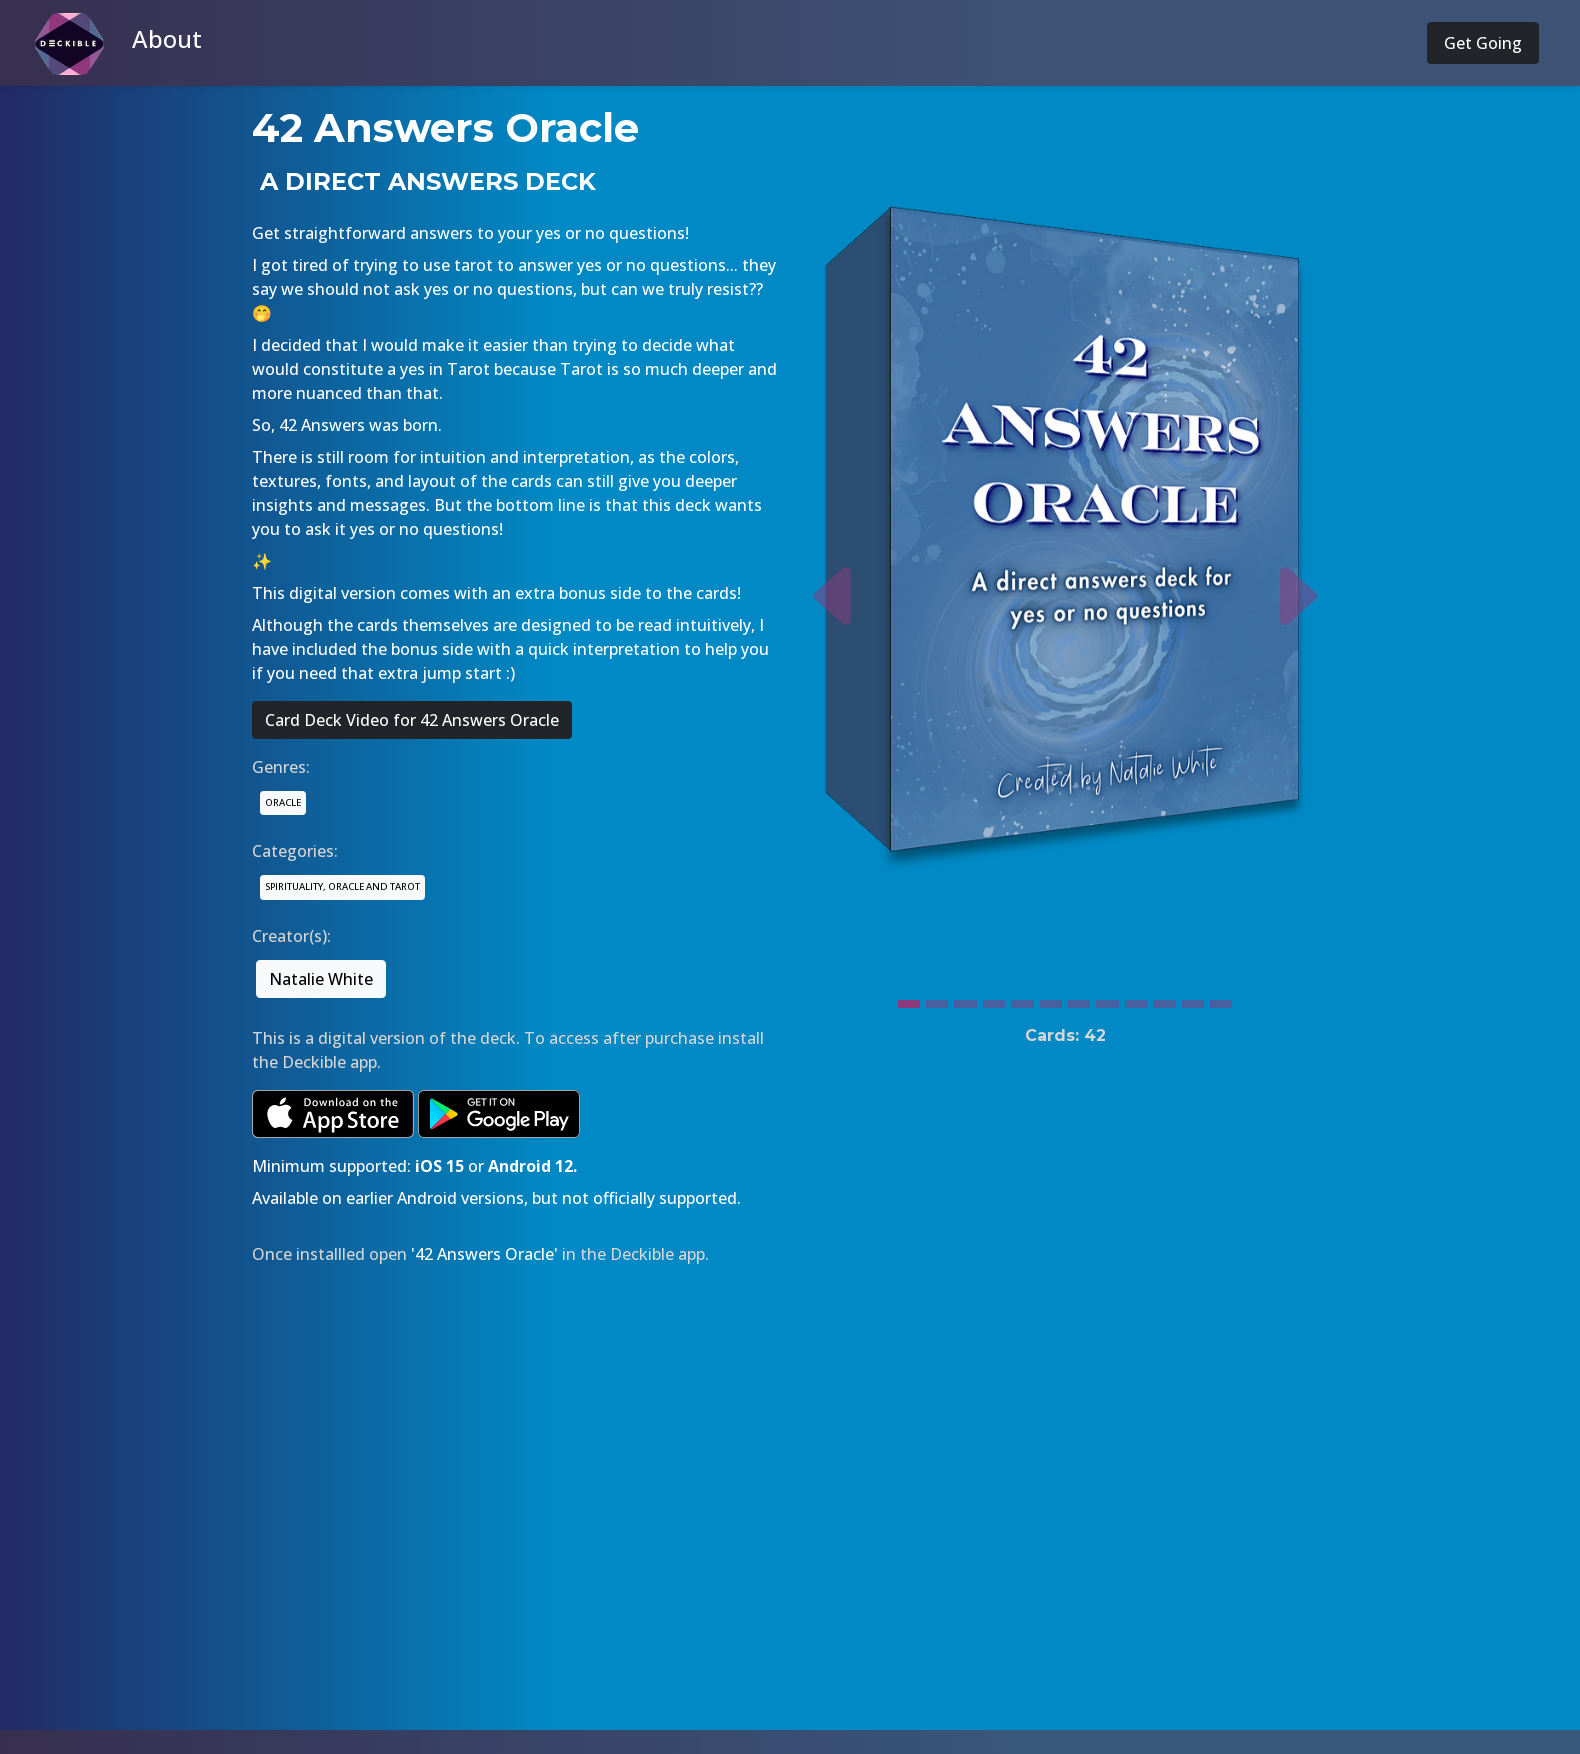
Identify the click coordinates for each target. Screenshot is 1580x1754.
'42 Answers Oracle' (484, 1254)
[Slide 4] (994, 999)
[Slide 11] (1193, 999)
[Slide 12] (1221, 999)
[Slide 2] (937, 999)
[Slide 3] (965, 999)
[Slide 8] (1107, 999)
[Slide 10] (1164, 999)
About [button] (167, 38)
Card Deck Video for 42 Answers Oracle (412, 720)
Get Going (1483, 43)
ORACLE (283, 802)
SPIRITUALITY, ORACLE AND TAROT (342, 886)
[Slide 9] (1136, 999)
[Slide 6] (1051, 999)
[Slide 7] (1079, 999)
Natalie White (321, 979)
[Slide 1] (909, 999)
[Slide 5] (1022, 999)
